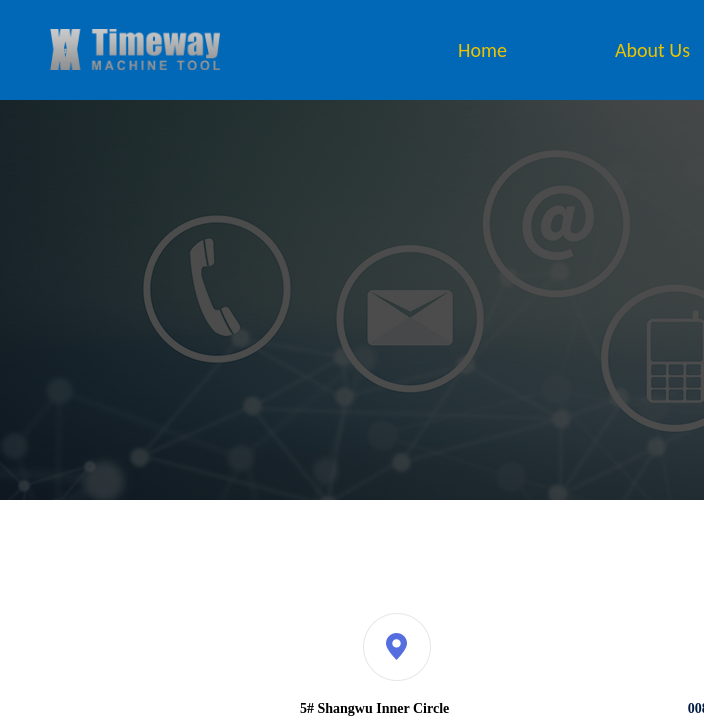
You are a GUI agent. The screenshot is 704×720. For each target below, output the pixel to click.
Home (482, 50)
